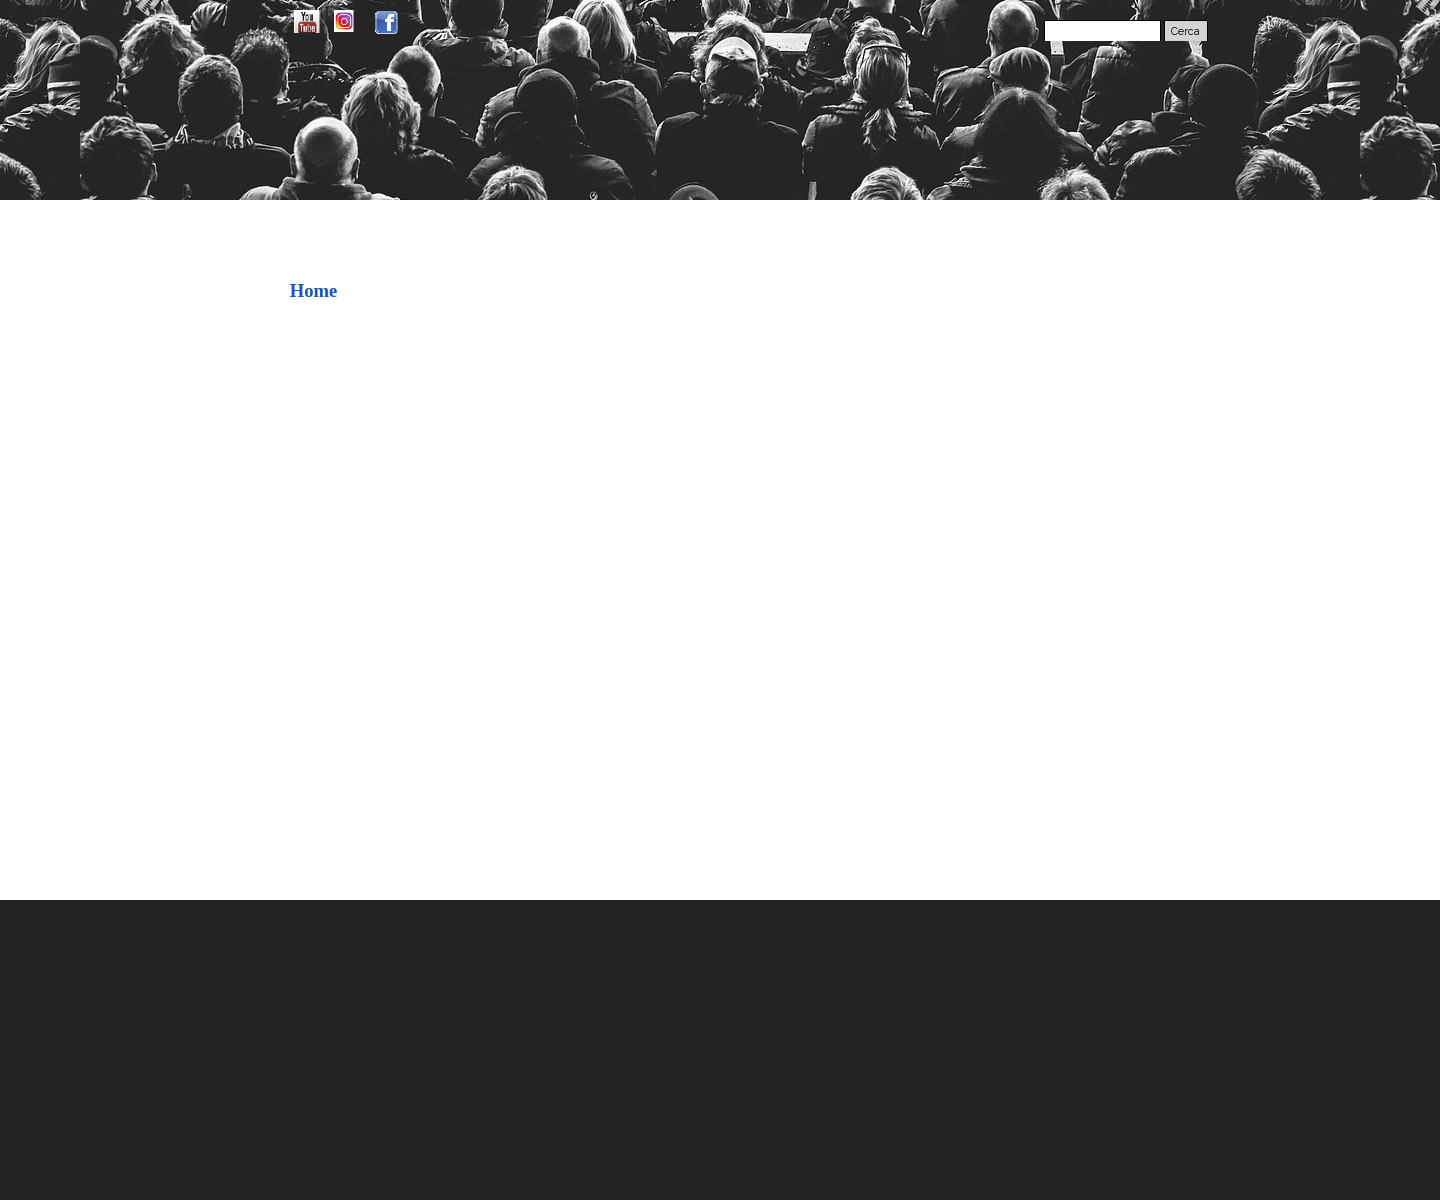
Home (314, 290)
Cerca (1185, 31)
